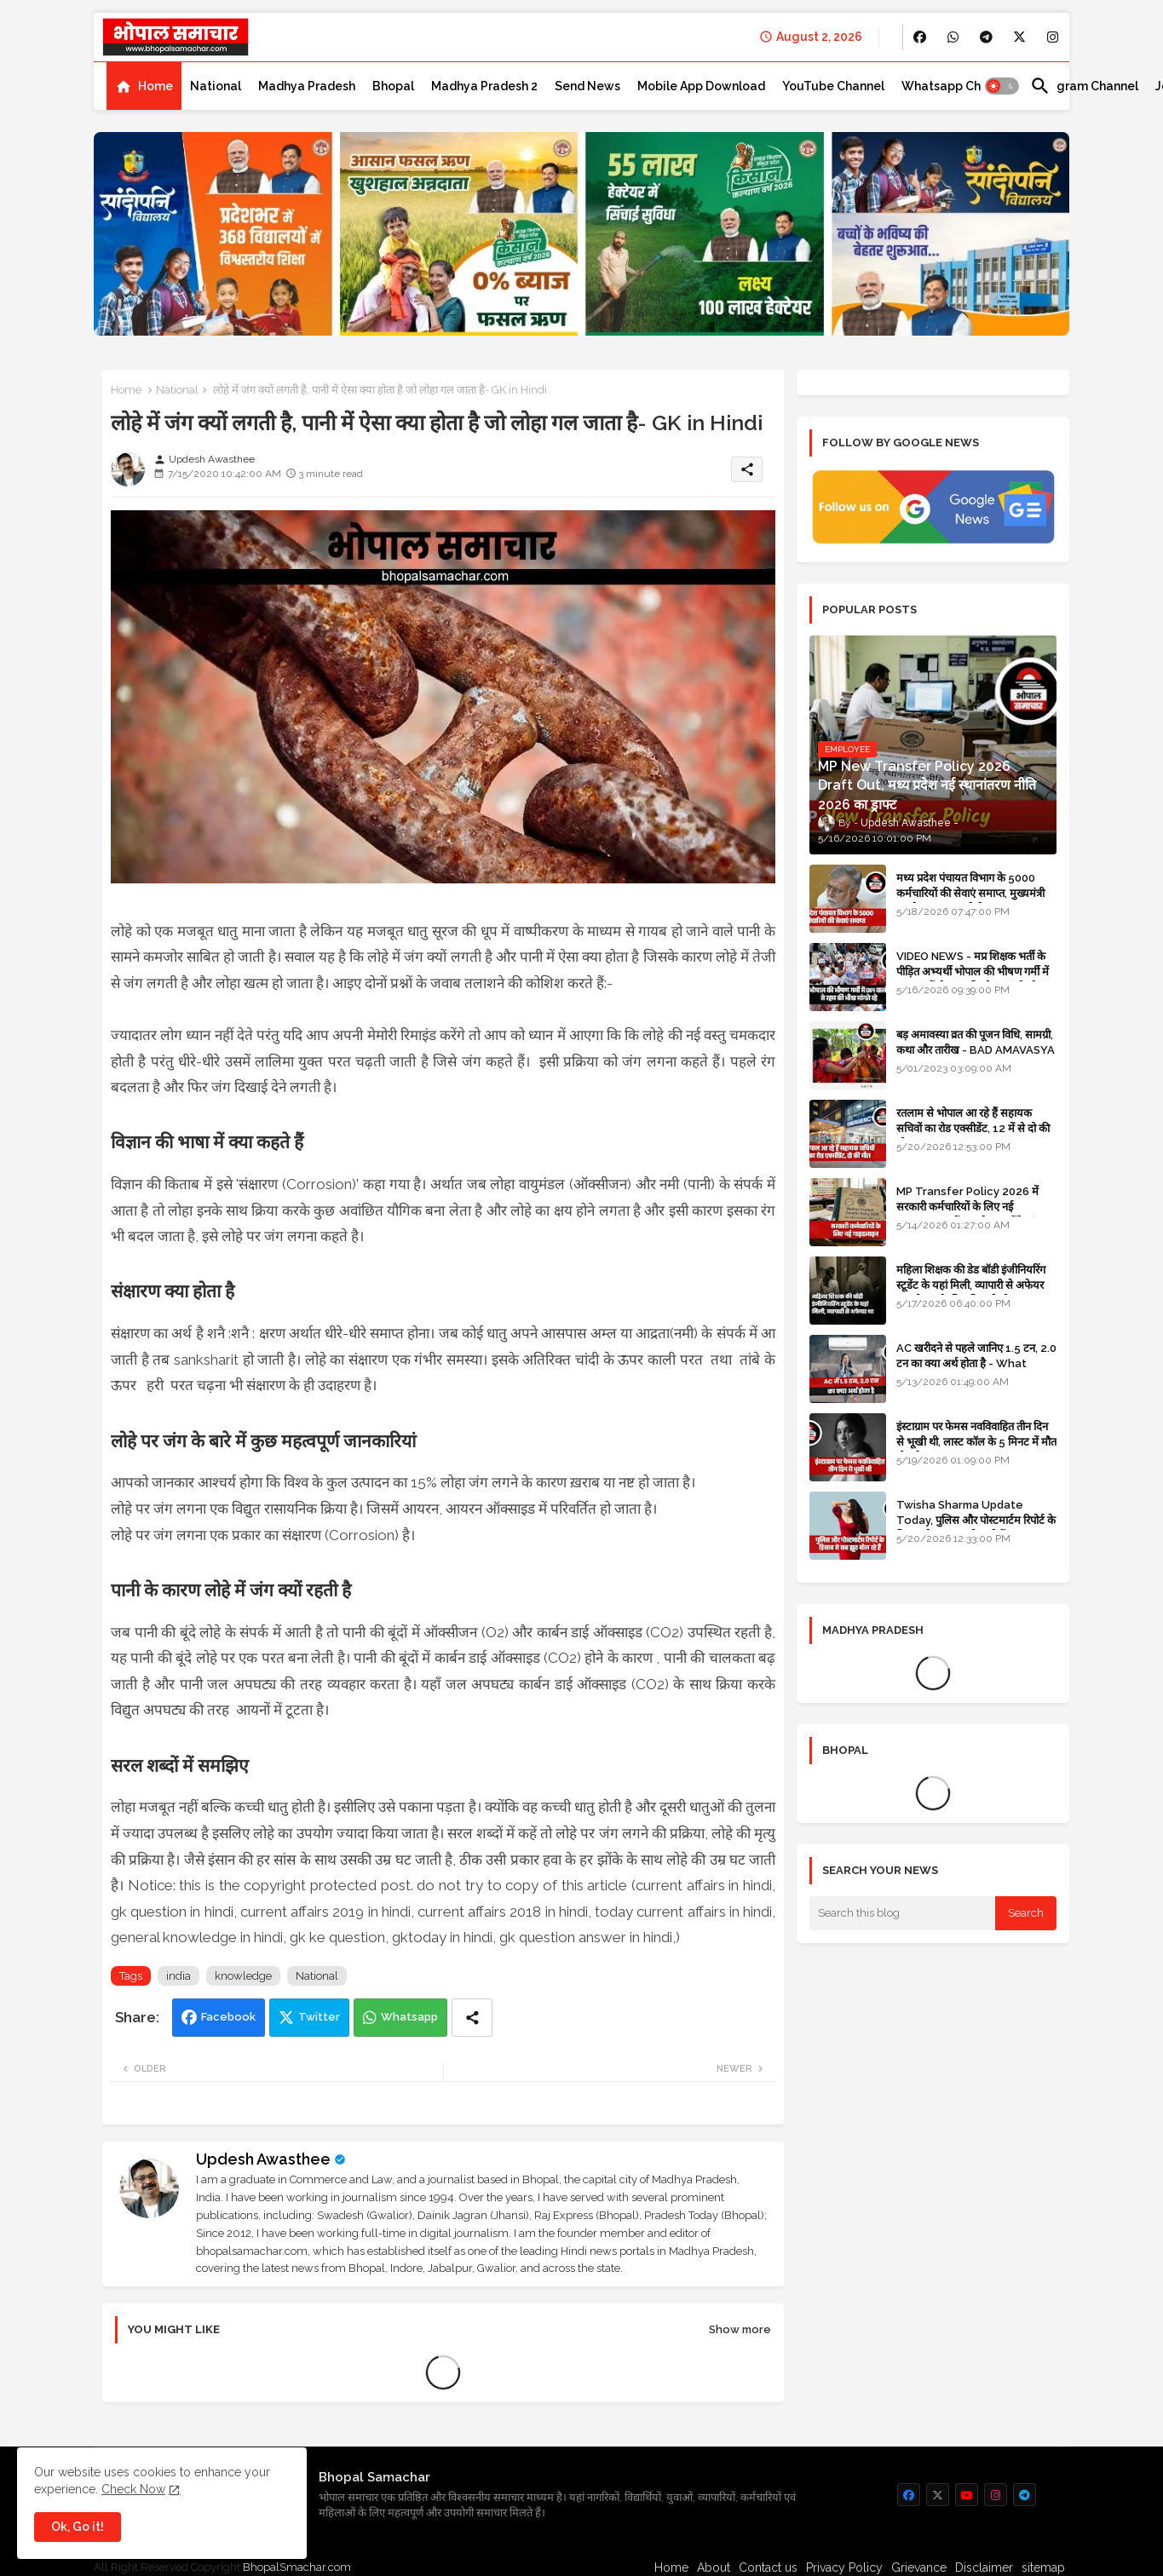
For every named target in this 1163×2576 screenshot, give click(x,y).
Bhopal (393, 86)
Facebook (228, 2016)
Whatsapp (409, 2016)
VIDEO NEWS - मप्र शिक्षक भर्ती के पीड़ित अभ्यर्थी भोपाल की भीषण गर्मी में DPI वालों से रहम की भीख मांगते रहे (972, 971)
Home (155, 86)
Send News (587, 86)
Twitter (319, 2016)
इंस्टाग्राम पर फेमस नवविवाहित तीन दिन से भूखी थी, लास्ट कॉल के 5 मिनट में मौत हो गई (976, 1441)
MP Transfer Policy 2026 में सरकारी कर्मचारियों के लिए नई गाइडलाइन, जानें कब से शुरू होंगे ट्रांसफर (975, 1206)
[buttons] (919, 37)
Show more (740, 2329)
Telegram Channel (1084, 86)
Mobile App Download (701, 86)
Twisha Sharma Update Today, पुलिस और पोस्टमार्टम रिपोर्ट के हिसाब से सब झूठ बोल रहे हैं (976, 1520)
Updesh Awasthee (263, 2159)
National (215, 86)
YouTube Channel (833, 86)
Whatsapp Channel (957, 86)
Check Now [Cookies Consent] (133, 2489)
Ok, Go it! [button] (77, 2526)
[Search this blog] (902, 1913)
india (178, 1975)
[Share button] (472, 2017)
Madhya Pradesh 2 (484, 86)
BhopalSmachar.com (297, 2567)
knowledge (243, 1975)
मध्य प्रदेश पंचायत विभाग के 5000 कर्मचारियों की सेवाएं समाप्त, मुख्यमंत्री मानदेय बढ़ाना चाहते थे (970, 893)
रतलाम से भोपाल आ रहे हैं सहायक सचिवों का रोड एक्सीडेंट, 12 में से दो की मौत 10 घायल (973, 1128)
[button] (1002, 86)
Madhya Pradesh (306, 86)
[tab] (144, 86)
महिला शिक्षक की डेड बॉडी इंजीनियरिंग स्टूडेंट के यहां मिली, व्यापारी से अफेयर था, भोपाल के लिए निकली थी (970, 1285)
